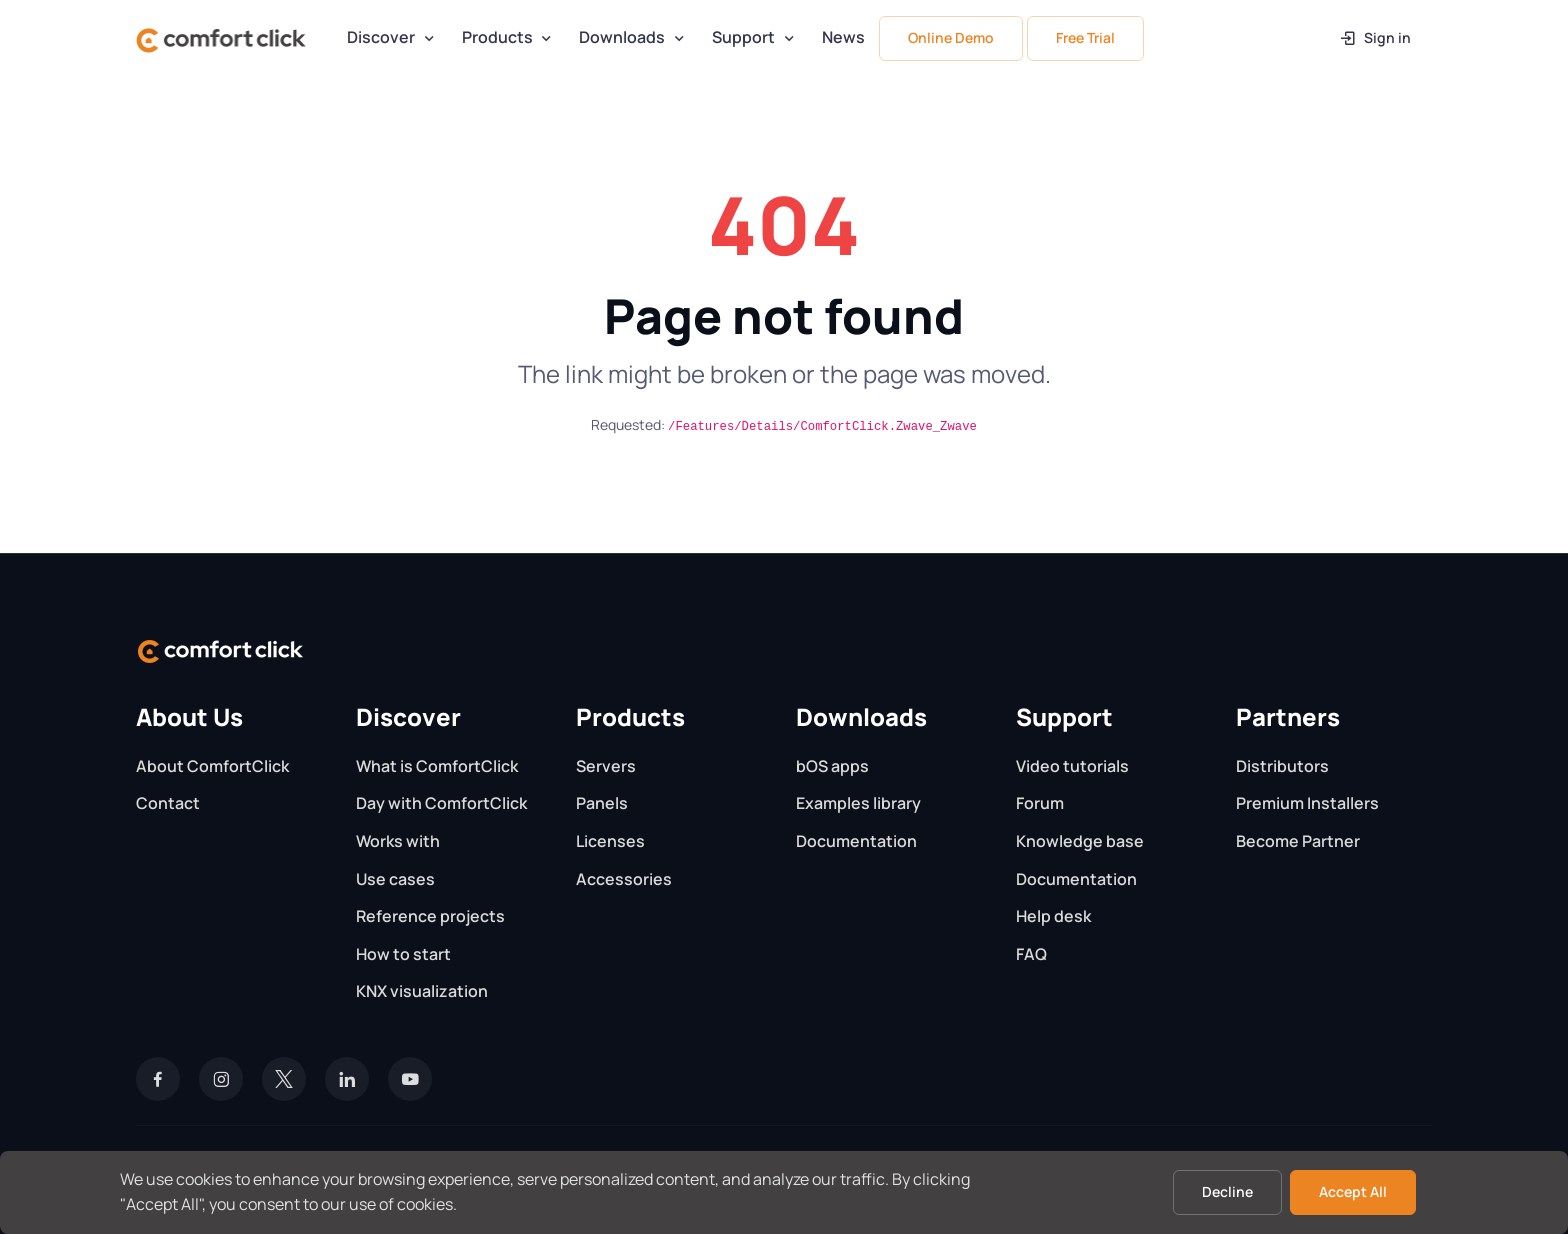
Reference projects (430, 916)
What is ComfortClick (437, 766)
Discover (381, 37)
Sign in (1374, 37)
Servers (606, 766)
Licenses (610, 841)
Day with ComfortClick (441, 803)
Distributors (1282, 766)
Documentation (856, 841)
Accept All (1353, 1191)
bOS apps (832, 766)
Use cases (395, 879)
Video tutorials (1072, 766)
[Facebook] (158, 1079)
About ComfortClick (212, 766)
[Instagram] (221, 1079)
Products (497, 37)
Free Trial (1085, 37)
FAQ (1031, 954)
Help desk (1053, 916)
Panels (602, 803)
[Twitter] (284, 1079)
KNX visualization (422, 991)
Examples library (858, 803)
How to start (403, 954)
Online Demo (951, 37)
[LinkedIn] (347, 1079)
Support (743, 37)
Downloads (622, 37)
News (843, 37)
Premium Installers (1307, 803)
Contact (168, 803)
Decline (1227, 1191)
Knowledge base (1080, 841)
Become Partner (1298, 841)
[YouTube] (410, 1079)
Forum (1040, 803)
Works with (398, 841)
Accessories (624, 879)
